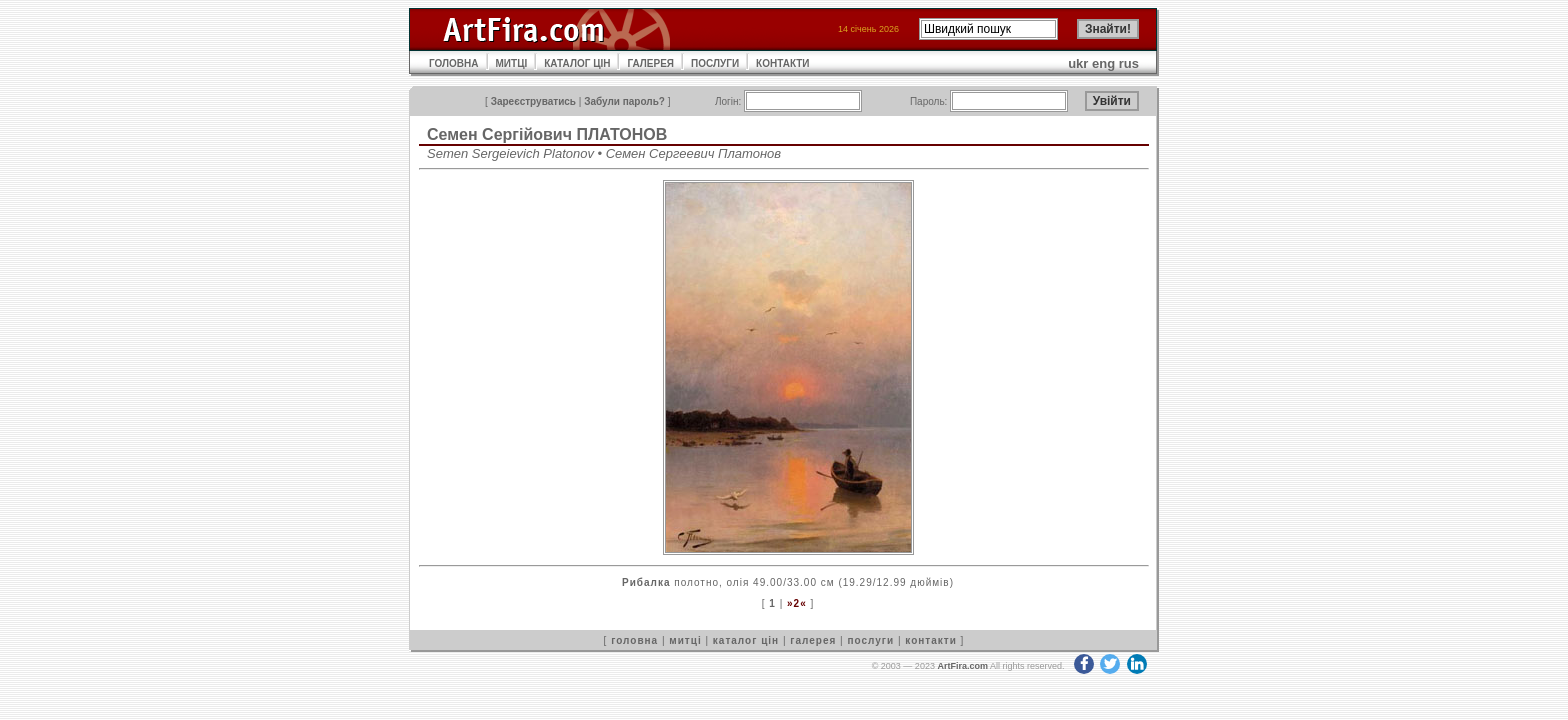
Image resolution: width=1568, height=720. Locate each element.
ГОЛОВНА (454, 63)
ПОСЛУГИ (715, 63)
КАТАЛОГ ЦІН (577, 63)
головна (634, 640)
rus (1129, 63)
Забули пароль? (624, 101)
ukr (1078, 63)
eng (1103, 63)
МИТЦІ (512, 63)
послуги (870, 640)
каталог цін (746, 640)
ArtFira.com (962, 666)
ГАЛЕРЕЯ (650, 63)
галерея (813, 640)
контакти (931, 640)
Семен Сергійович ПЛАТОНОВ (547, 134)
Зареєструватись (533, 101)
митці (685, 640)
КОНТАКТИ (782, 63)
